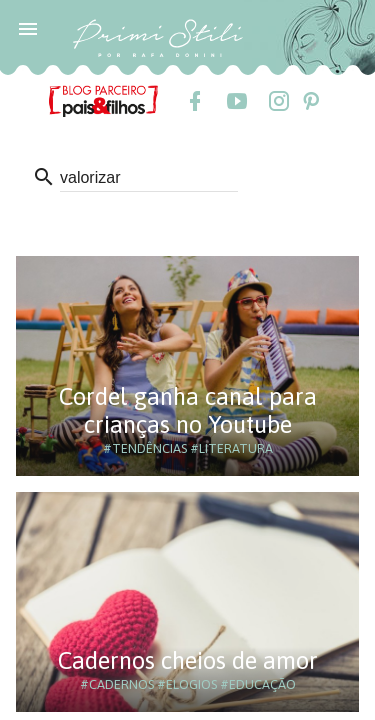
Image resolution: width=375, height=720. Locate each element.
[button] (28, 28)
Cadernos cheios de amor (188, 660)
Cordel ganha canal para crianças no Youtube (188, 410)
